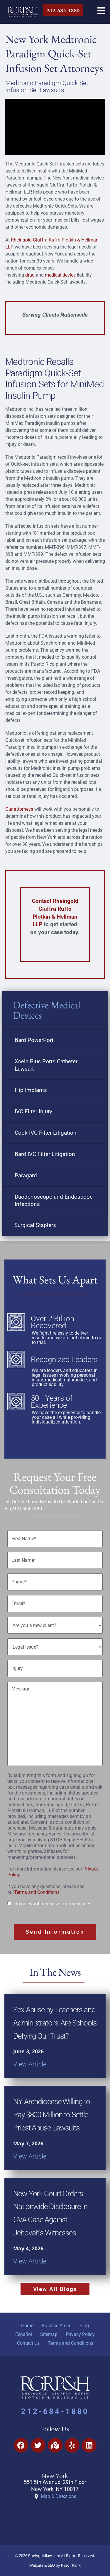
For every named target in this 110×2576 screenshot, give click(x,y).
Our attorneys (19, 809)
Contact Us (28, 2343)
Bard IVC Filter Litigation (45, 1154)
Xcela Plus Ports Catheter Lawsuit (46, 1065)
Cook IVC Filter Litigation (46, 1132)
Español (23, 2334)
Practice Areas (56, 2325)
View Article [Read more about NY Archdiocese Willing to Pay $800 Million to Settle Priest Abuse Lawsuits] (29, 2156)
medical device (60, 275)
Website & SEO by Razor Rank (55, 2565)
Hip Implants (31, 1090)
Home (27, 2325)
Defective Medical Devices (46, 1010)
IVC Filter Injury (33, 1111)
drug (30, 275)
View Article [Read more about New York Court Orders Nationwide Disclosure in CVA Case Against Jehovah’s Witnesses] (29, 2261)
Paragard (26, 1175)
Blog (84, 2325)
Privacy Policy (80, 2334)
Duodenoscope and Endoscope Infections (54, 1200)
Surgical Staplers (35, 1225)
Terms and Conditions (37, 1892)
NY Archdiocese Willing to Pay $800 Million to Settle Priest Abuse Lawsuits (51, 2114)
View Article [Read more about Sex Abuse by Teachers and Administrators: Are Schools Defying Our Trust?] (29, 2064)
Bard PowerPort (34, 1040)
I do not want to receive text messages (51, 1903)
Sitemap (48, 2334)
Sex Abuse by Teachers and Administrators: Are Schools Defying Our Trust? (55, 2022)
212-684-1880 (55, 2411)
